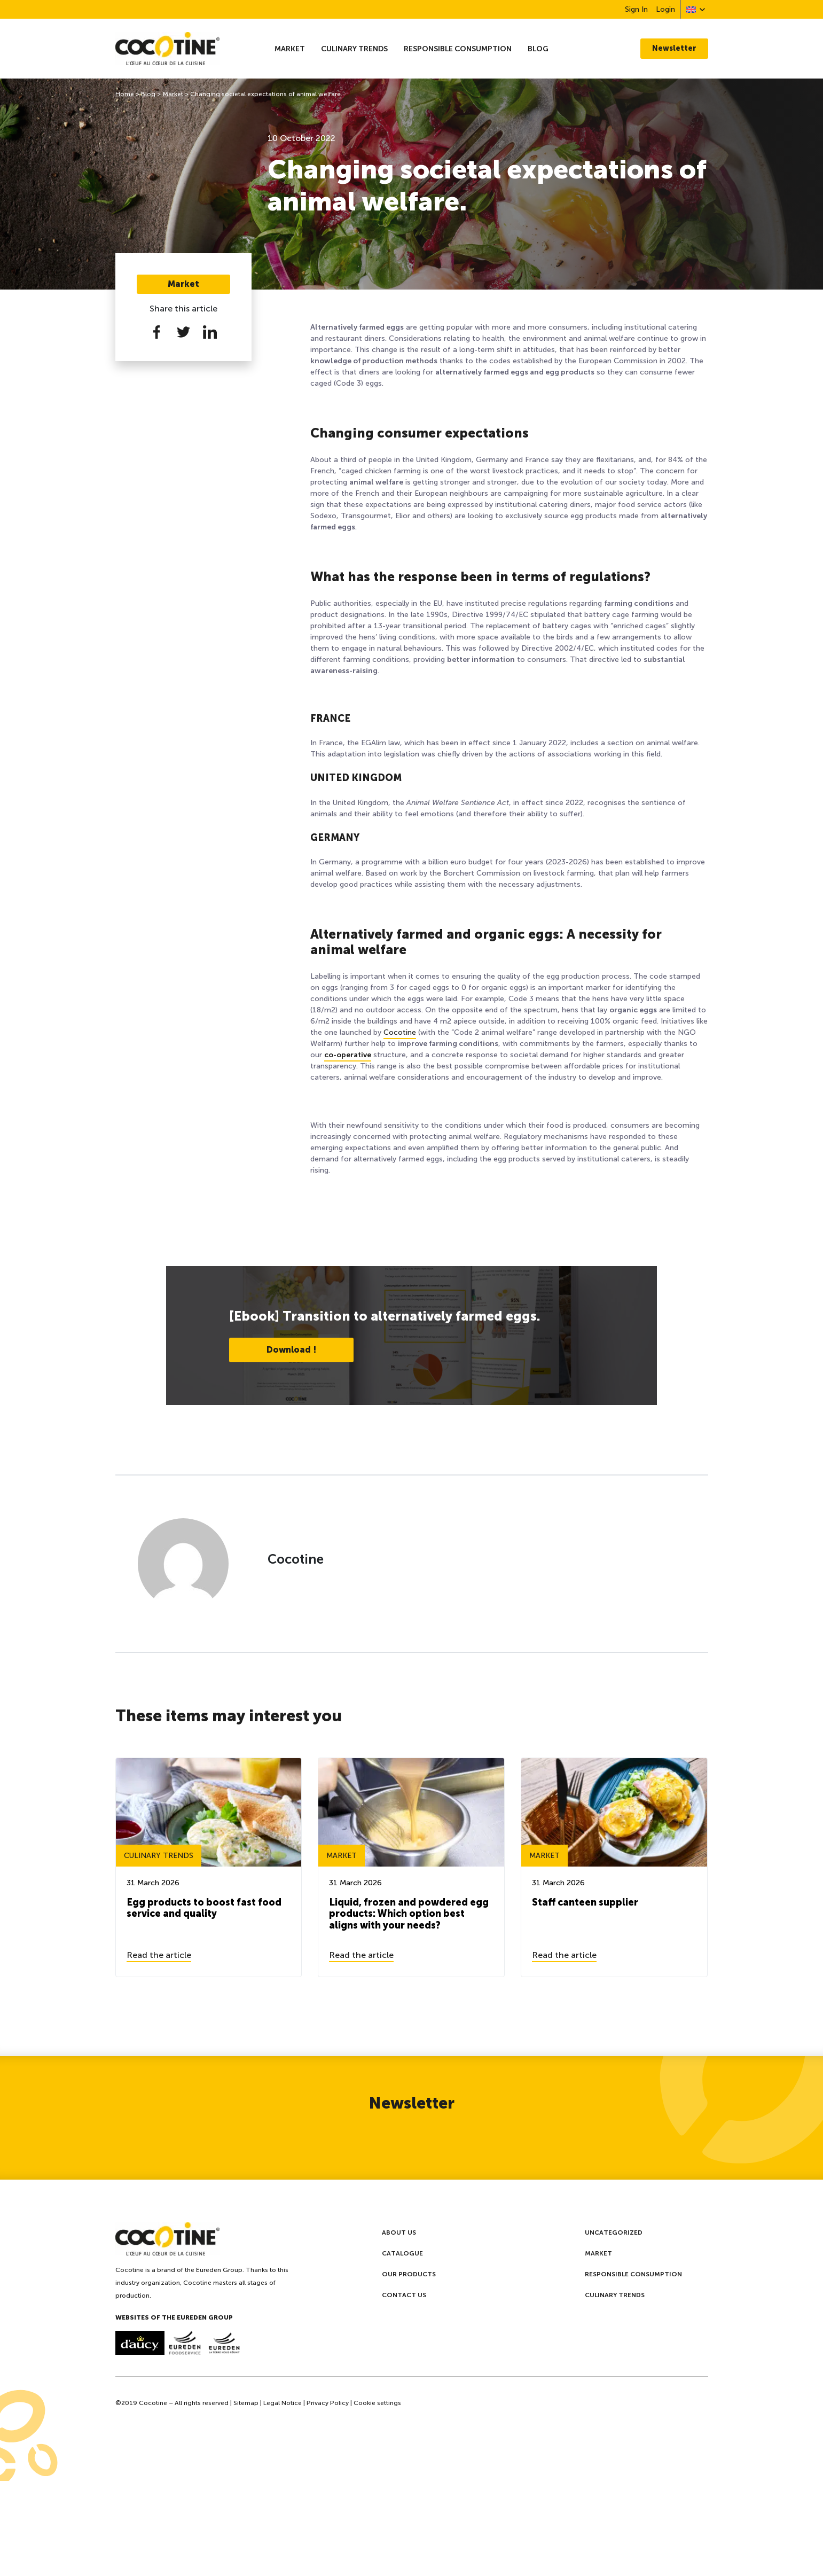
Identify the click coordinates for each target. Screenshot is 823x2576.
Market (290, 48)
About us (399, 2232)
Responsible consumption (458, 48)
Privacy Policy (328, 2403)
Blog (538, 48)
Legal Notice (282, 2403)
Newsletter (674, 48)
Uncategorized (613, 2232)
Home (124, 94)
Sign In (636, 9)
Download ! (291, 1350)
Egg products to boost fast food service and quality (204, 1908)
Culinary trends (354, 48)
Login (665, 9)
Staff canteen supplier (585, 1902)
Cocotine (399, 1032)
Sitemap (245, 2403)
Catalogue (402, 2253)
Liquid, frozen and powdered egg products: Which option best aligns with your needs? (409, 1913)
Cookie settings (377, 2403)
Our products (409, 2274)
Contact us (404, 2295)
